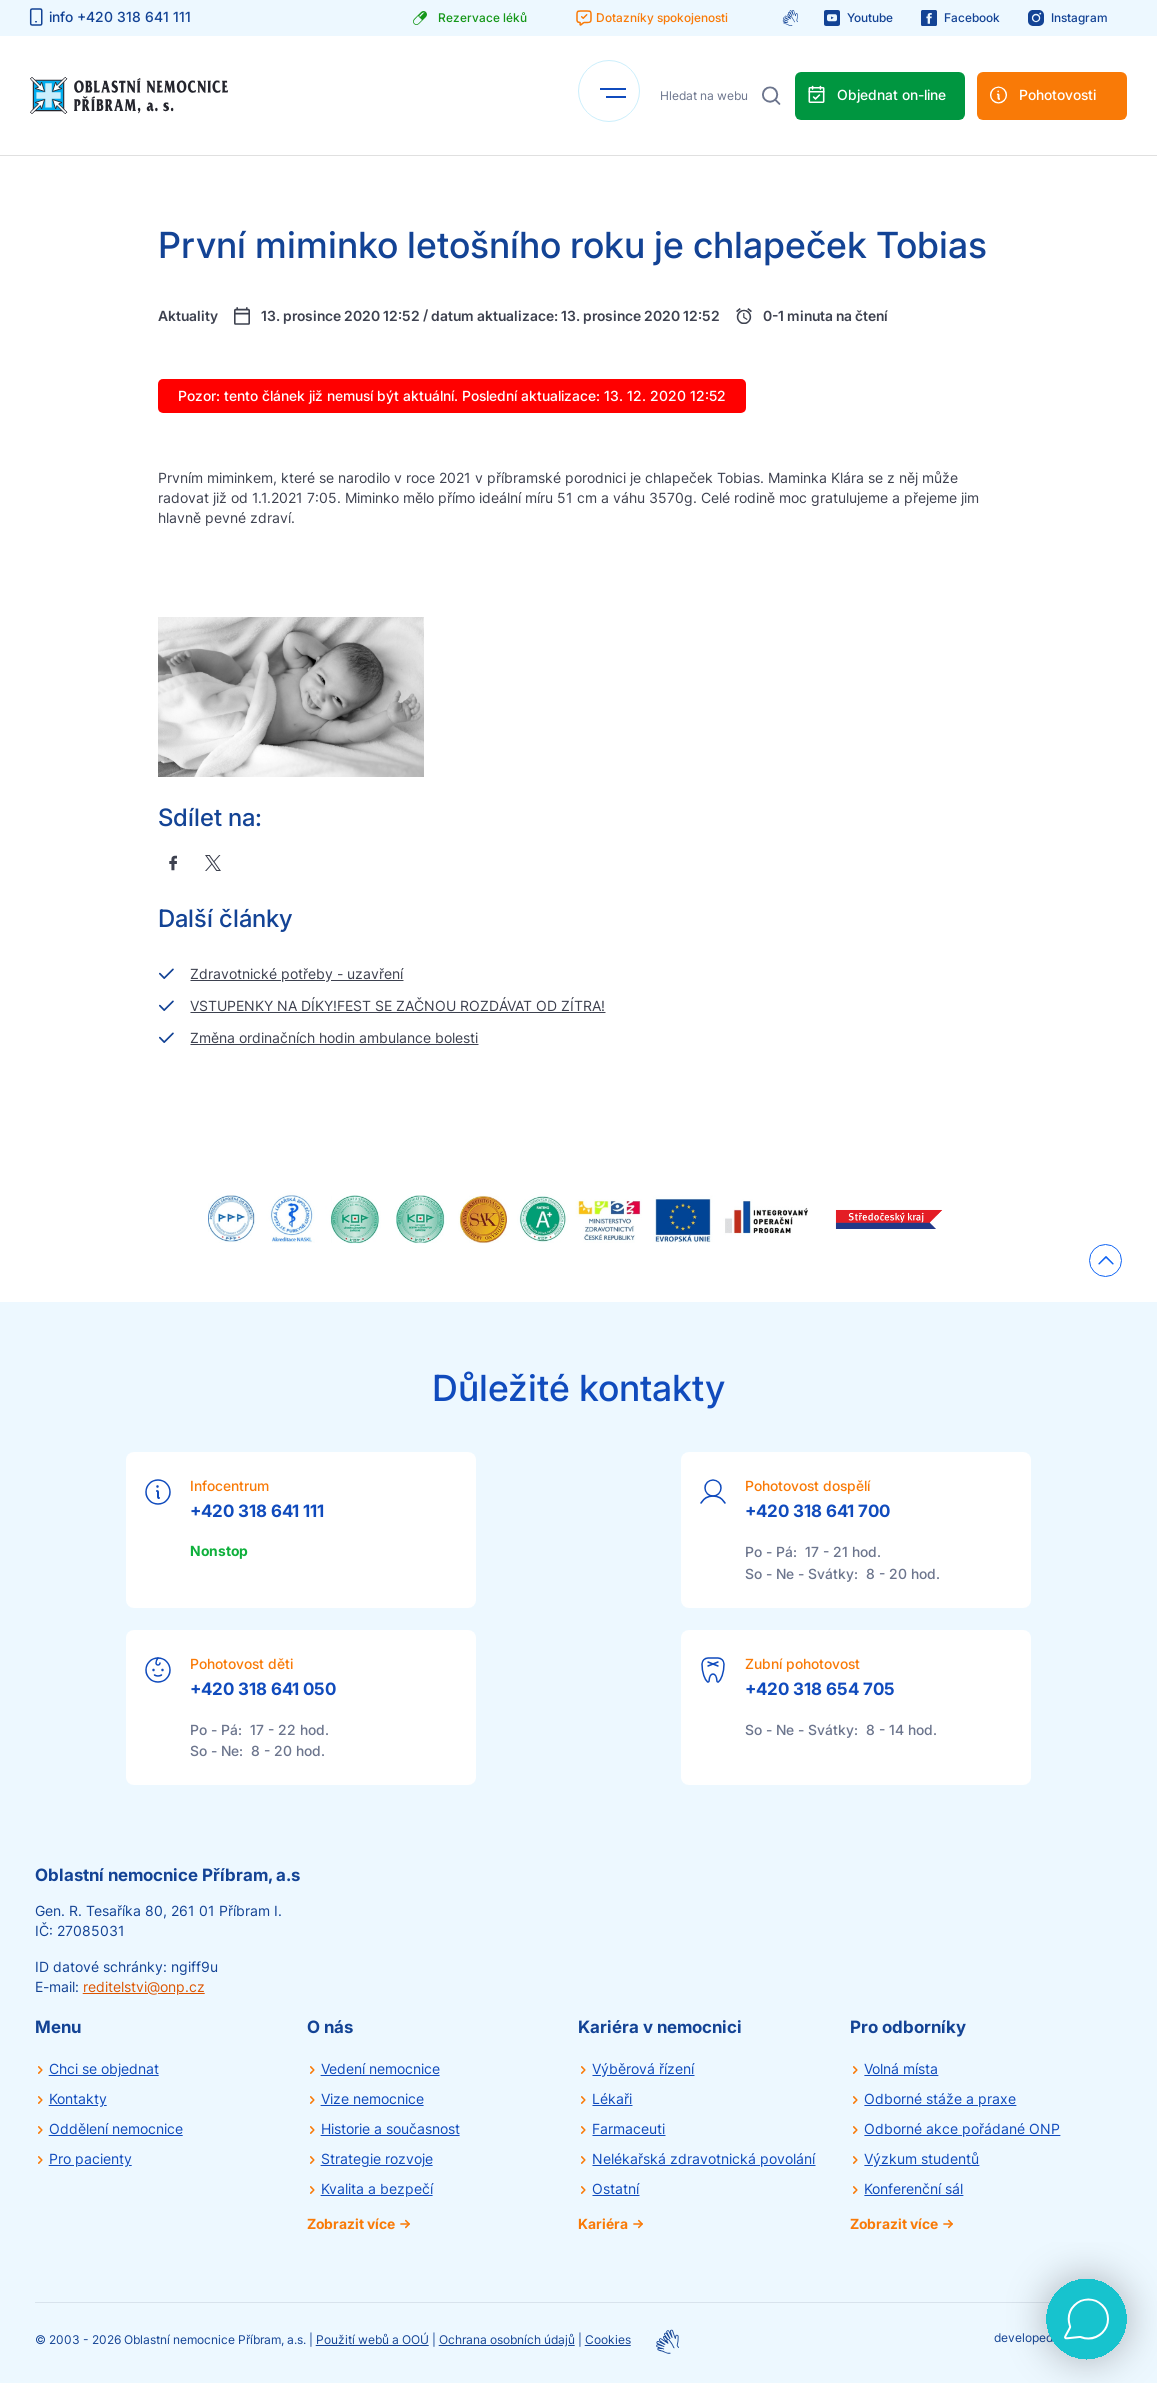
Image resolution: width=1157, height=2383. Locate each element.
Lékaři (612, 2098)
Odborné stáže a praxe (940, 2098)
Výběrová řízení (643, 2068)
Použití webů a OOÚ (372, 2339)
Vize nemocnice (372, 2098)
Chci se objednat (104, 2068)
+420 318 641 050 (263, 1689)
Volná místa (901, 2068)
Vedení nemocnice (380, 2068)
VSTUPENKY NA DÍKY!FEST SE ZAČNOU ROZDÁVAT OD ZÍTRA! (397, 1005)
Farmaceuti (628, 2128)
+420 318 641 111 (257, 1511)
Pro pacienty (90, 2158)
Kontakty (78, 2098)
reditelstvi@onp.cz (144, 1986)
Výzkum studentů (921, 2158)
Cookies (608, 2339)
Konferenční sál (913, 2188)
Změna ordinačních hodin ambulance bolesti (334, 1037)
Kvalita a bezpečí (377, 2188)
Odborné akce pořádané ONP (962, 2128)
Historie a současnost (390, 2128)
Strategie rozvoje (377, 2158)
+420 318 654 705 (820, 1689)
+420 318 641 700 (817, 1511)
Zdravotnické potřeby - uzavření (296, 973)
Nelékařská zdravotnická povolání (703, 2158)
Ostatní (615, 2188)
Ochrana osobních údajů (507, 2339)
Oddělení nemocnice (116, 2128)
